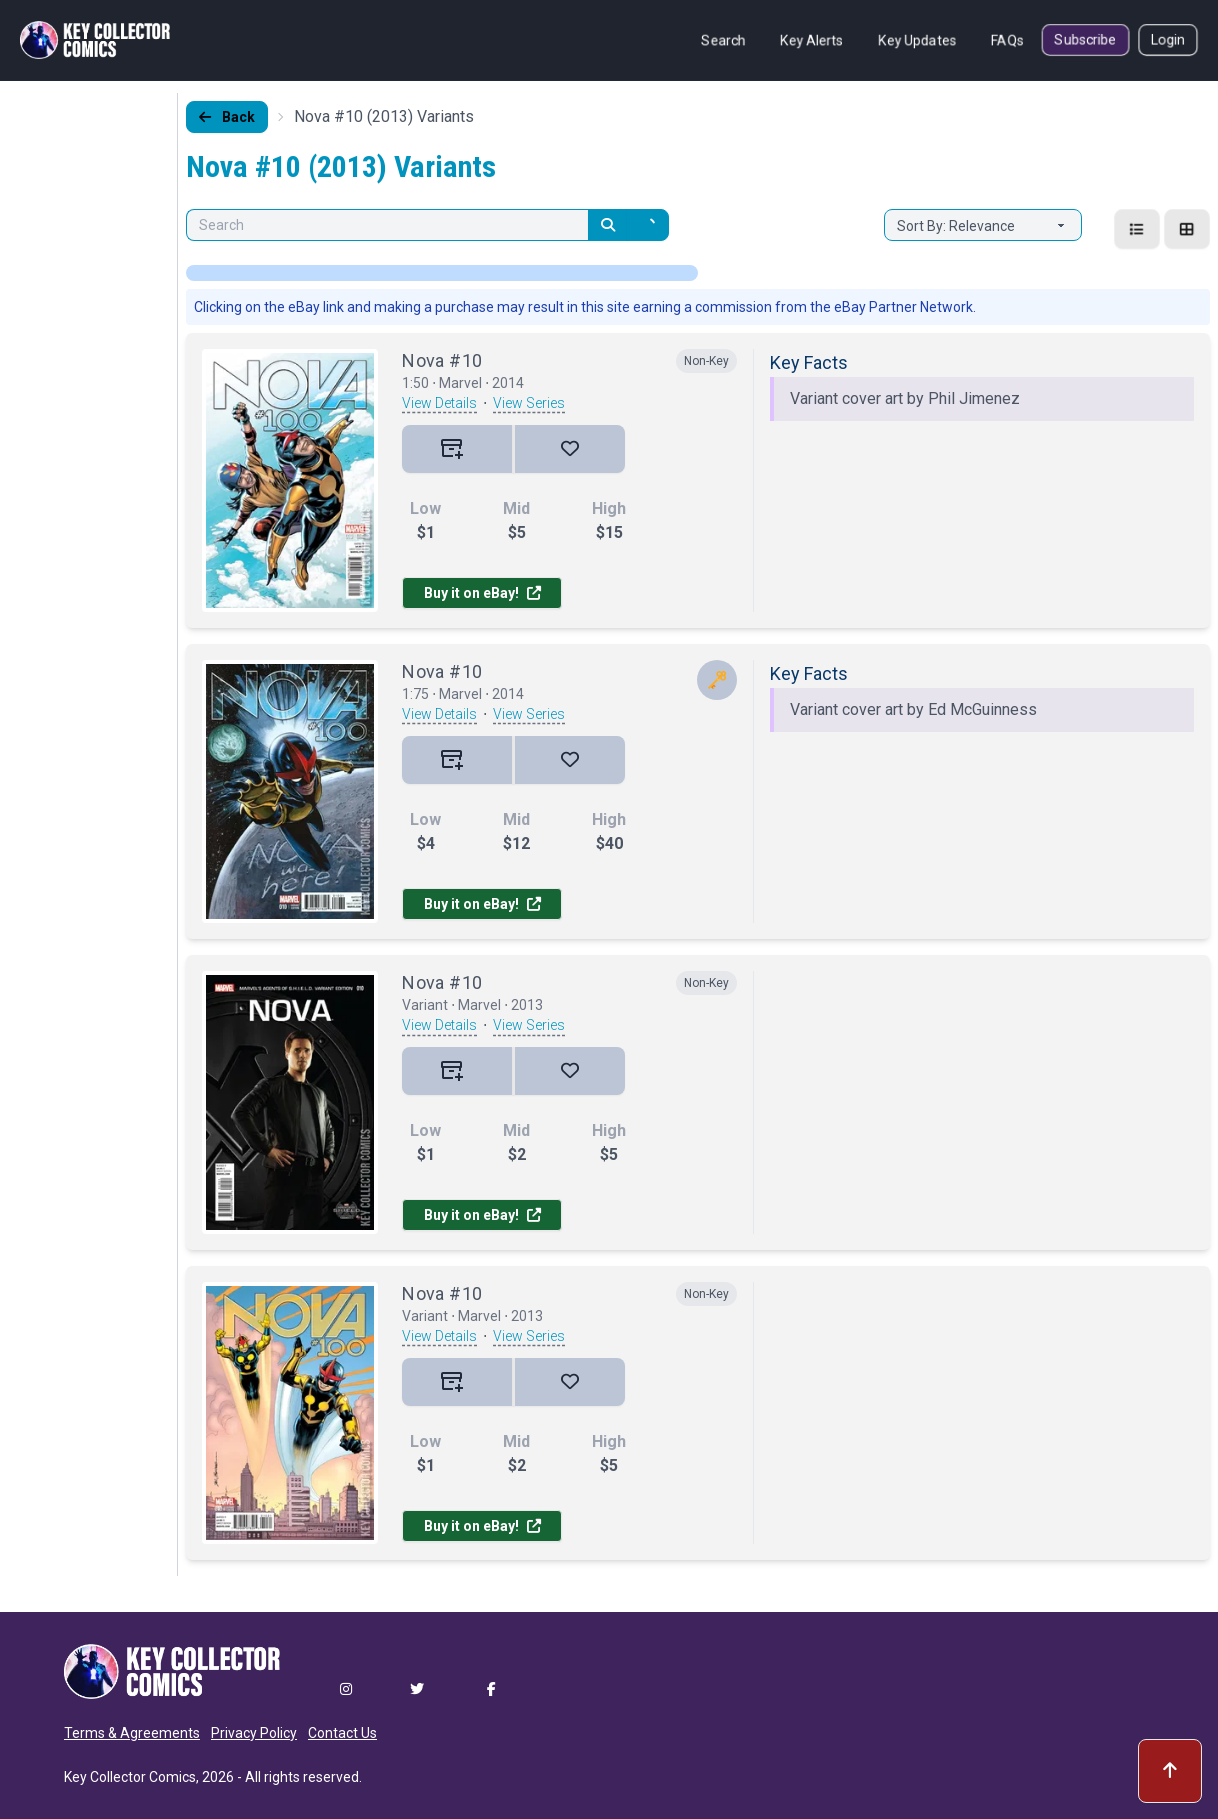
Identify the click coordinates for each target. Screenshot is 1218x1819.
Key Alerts (812, 40)
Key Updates (917, 40)
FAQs (1007, 40)
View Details (439, 403)
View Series (529, 403)
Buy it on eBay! (482, 593)
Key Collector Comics (130, 1777)
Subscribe (1085, 40)
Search (723, 40)
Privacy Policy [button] (254, 1733)
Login (1168, 40)
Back (227, 117)
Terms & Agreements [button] (132, 1733)
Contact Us (342, 1733)
